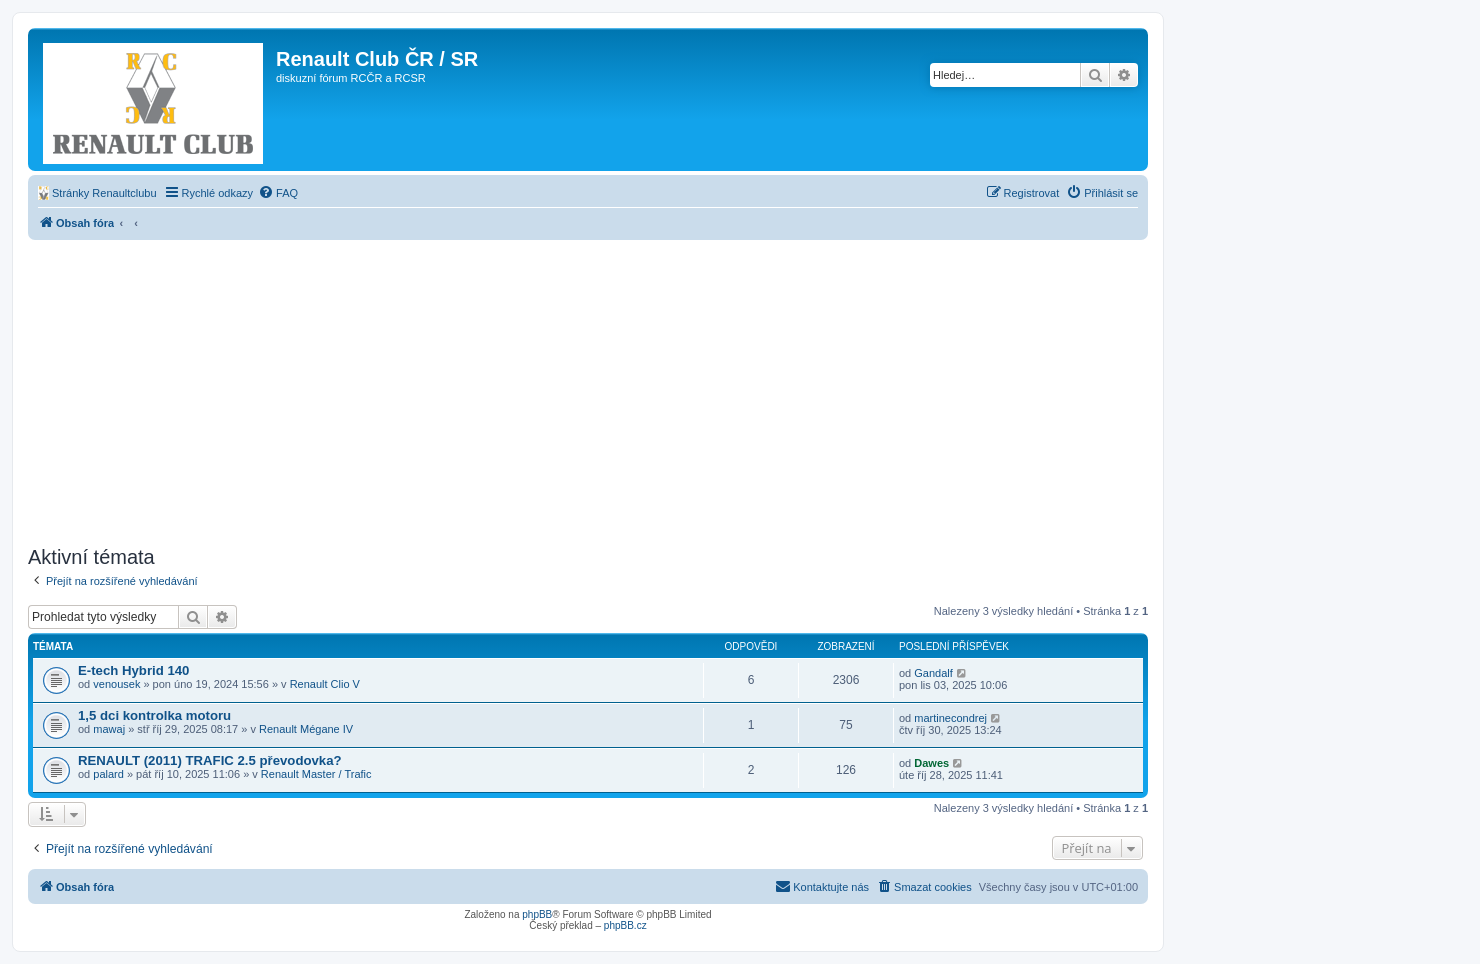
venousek (116, 684)
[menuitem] (97, 193)
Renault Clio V (325, 684)
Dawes (931, 763)
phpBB (537, 914)
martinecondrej (950, 718)
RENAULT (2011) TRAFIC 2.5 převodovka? (210, 760)
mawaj (109, 729)
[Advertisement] (588, 390)
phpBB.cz (625, 925)
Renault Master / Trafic (316, 774)
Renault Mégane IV (306, 729)
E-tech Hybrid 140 (133, 670)
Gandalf (933, 673)
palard (108, 774)
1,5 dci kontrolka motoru (154, 715)
